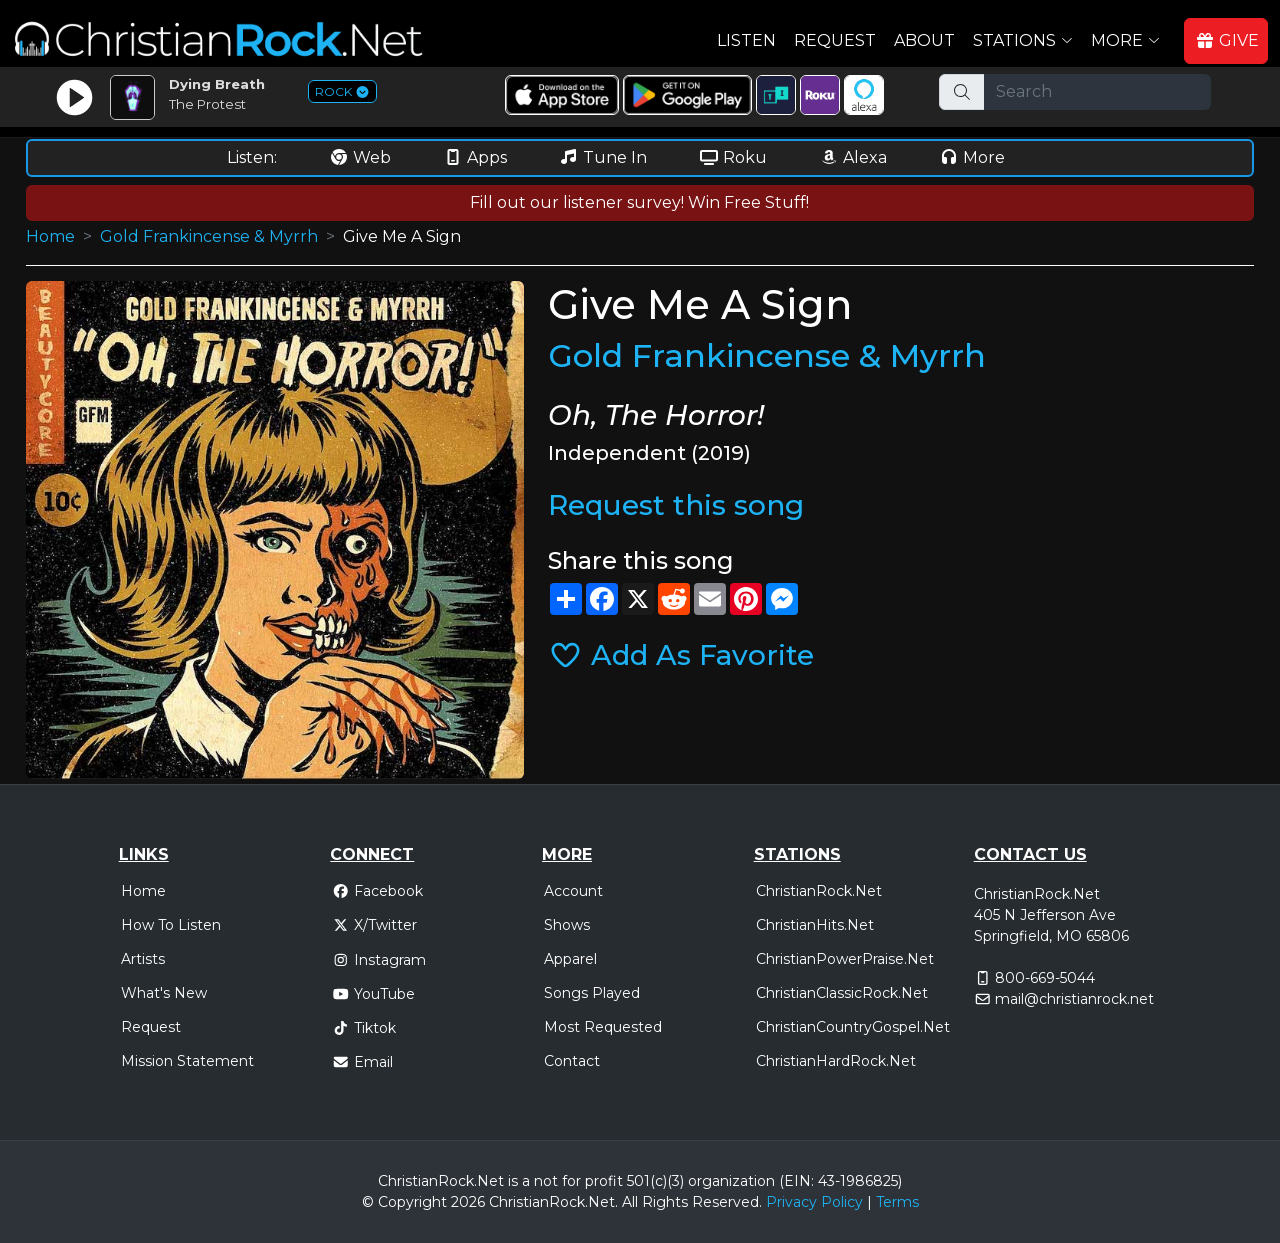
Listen (746, 40)
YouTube (373, 994)
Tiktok (364, 1028)
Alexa (853, 157)
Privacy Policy (814, 1202)
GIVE (1227, 40)
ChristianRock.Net (819, 891)
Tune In (603, 157)
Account (573, 891)
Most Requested (603, 1027)
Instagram (379, 960)
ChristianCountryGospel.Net (853, 1027)
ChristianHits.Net (815, 925)
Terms (897, 1202)
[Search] (1097, 92)
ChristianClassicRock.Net (842, 993)
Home (50, 236)
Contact (572, 1061)
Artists (143, 959)
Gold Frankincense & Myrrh (209, 236)
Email (362, 1062)
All (630, 1202)
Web (360, 157)
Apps (475, 157)
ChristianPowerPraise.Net (845, 959)
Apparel (570, 959)
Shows (567, 925)
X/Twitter (374, 925)
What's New (164, 993)
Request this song (676, 505)
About (924, 40)
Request (835, 40)
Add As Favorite (681, 655)
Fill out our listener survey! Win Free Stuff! (639, 202)
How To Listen (171, 925)
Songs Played (592, 993)
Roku (733, 157)
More (972, 157)
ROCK (342, 91)
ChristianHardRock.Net (836, 1061)
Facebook (377, 891)
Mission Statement (187, 1061)
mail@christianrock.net (1074, 999)
